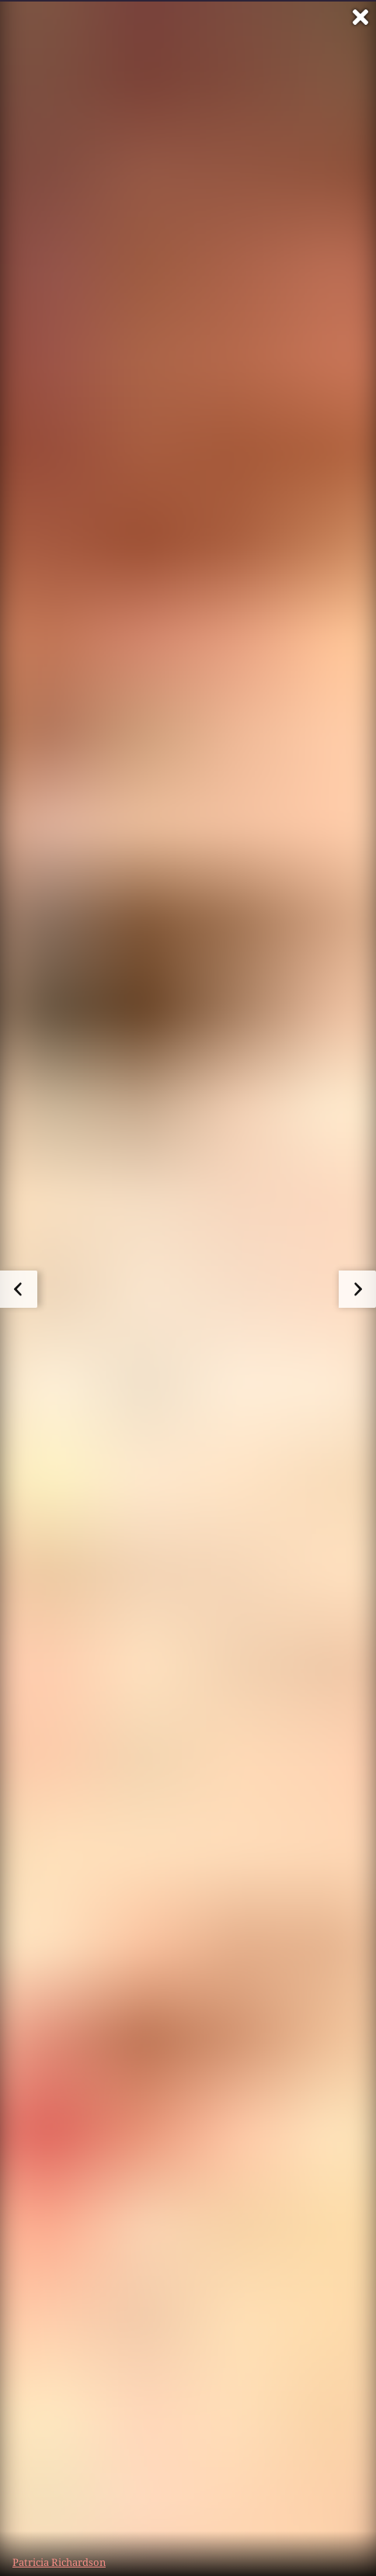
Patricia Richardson (59, 2562)
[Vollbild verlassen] (360, 17)
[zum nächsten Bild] (357, 1289)
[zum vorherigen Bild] (18, 1289)
